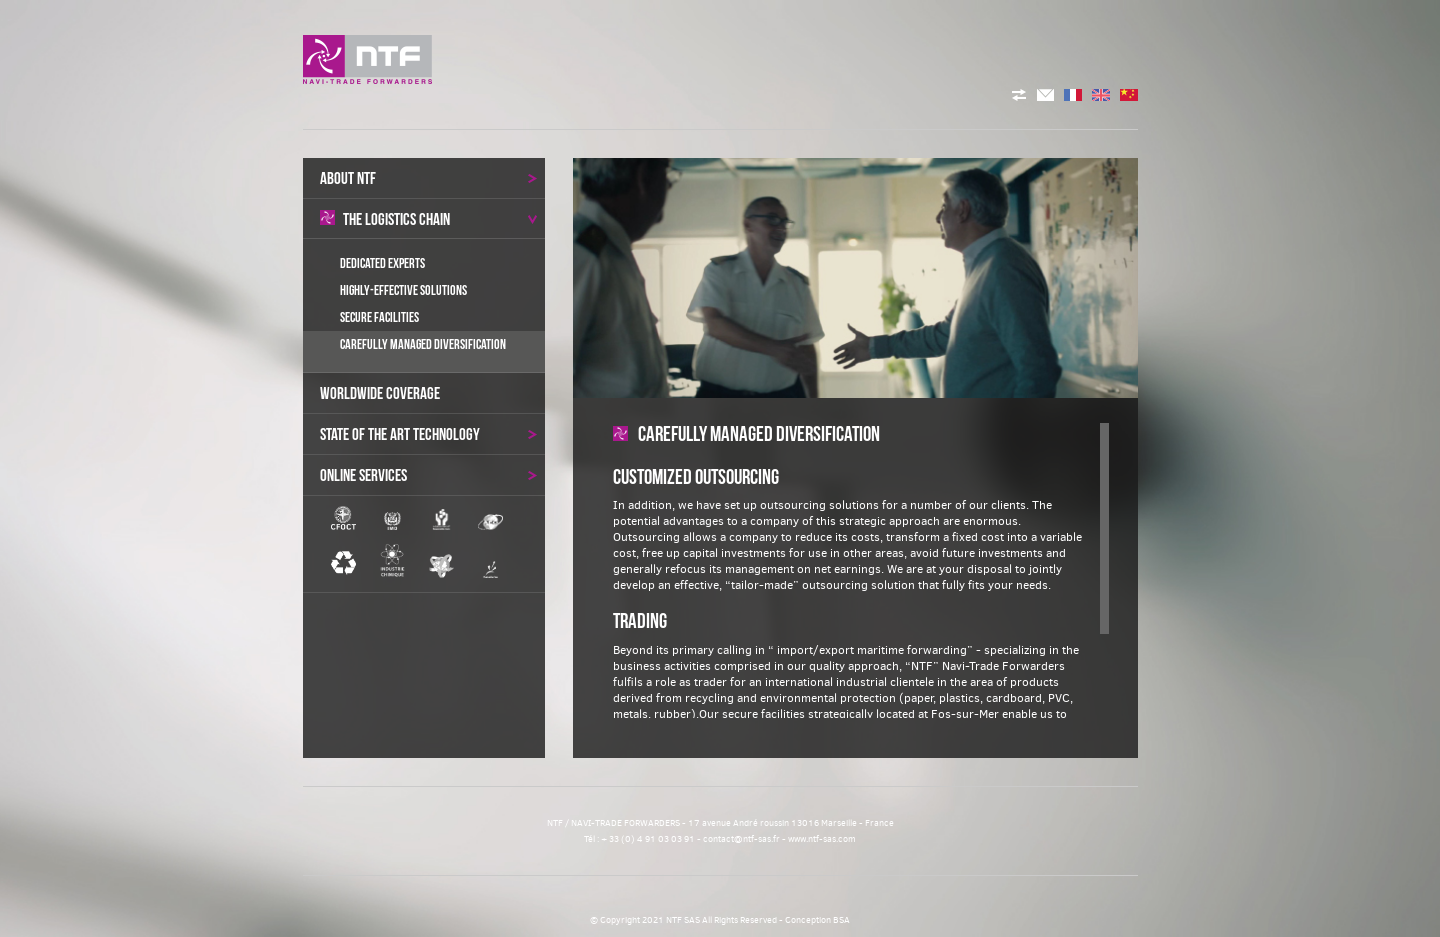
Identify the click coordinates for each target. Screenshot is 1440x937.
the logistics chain (428, 219)
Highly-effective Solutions (403, 290)
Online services (428, 475)
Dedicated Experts (382, 263)
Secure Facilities (379, 317)
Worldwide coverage (380, 393)
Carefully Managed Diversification (423, 344)
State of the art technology (428, 434)
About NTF (428, 178)
